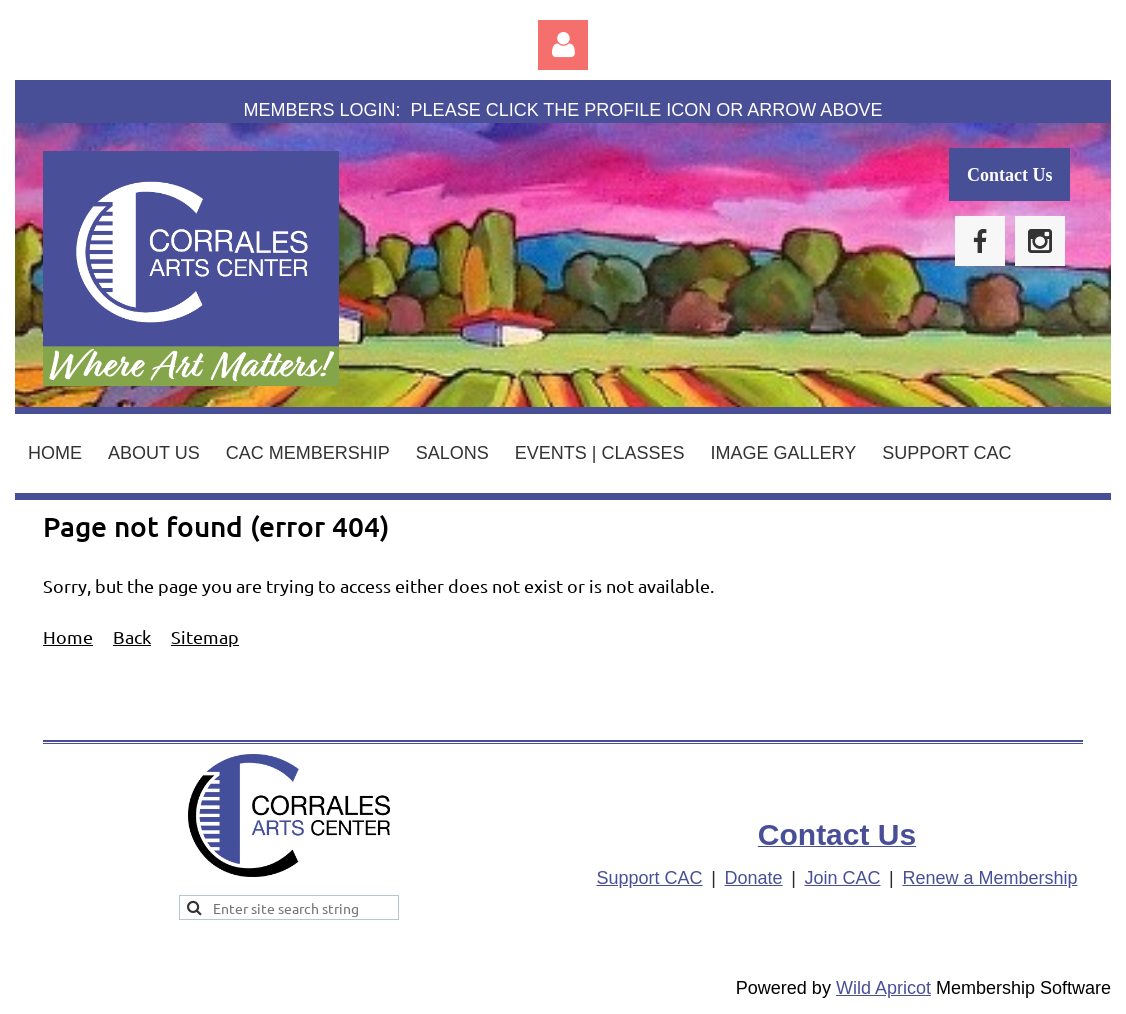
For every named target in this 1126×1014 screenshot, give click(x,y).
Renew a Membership (989, 878)
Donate (754, 878)
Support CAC (650, 878)
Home (68, 636)
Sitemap (205, 636)
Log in (563, 45)
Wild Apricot (883, 988)
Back (132, 636)
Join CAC (842, 878)
